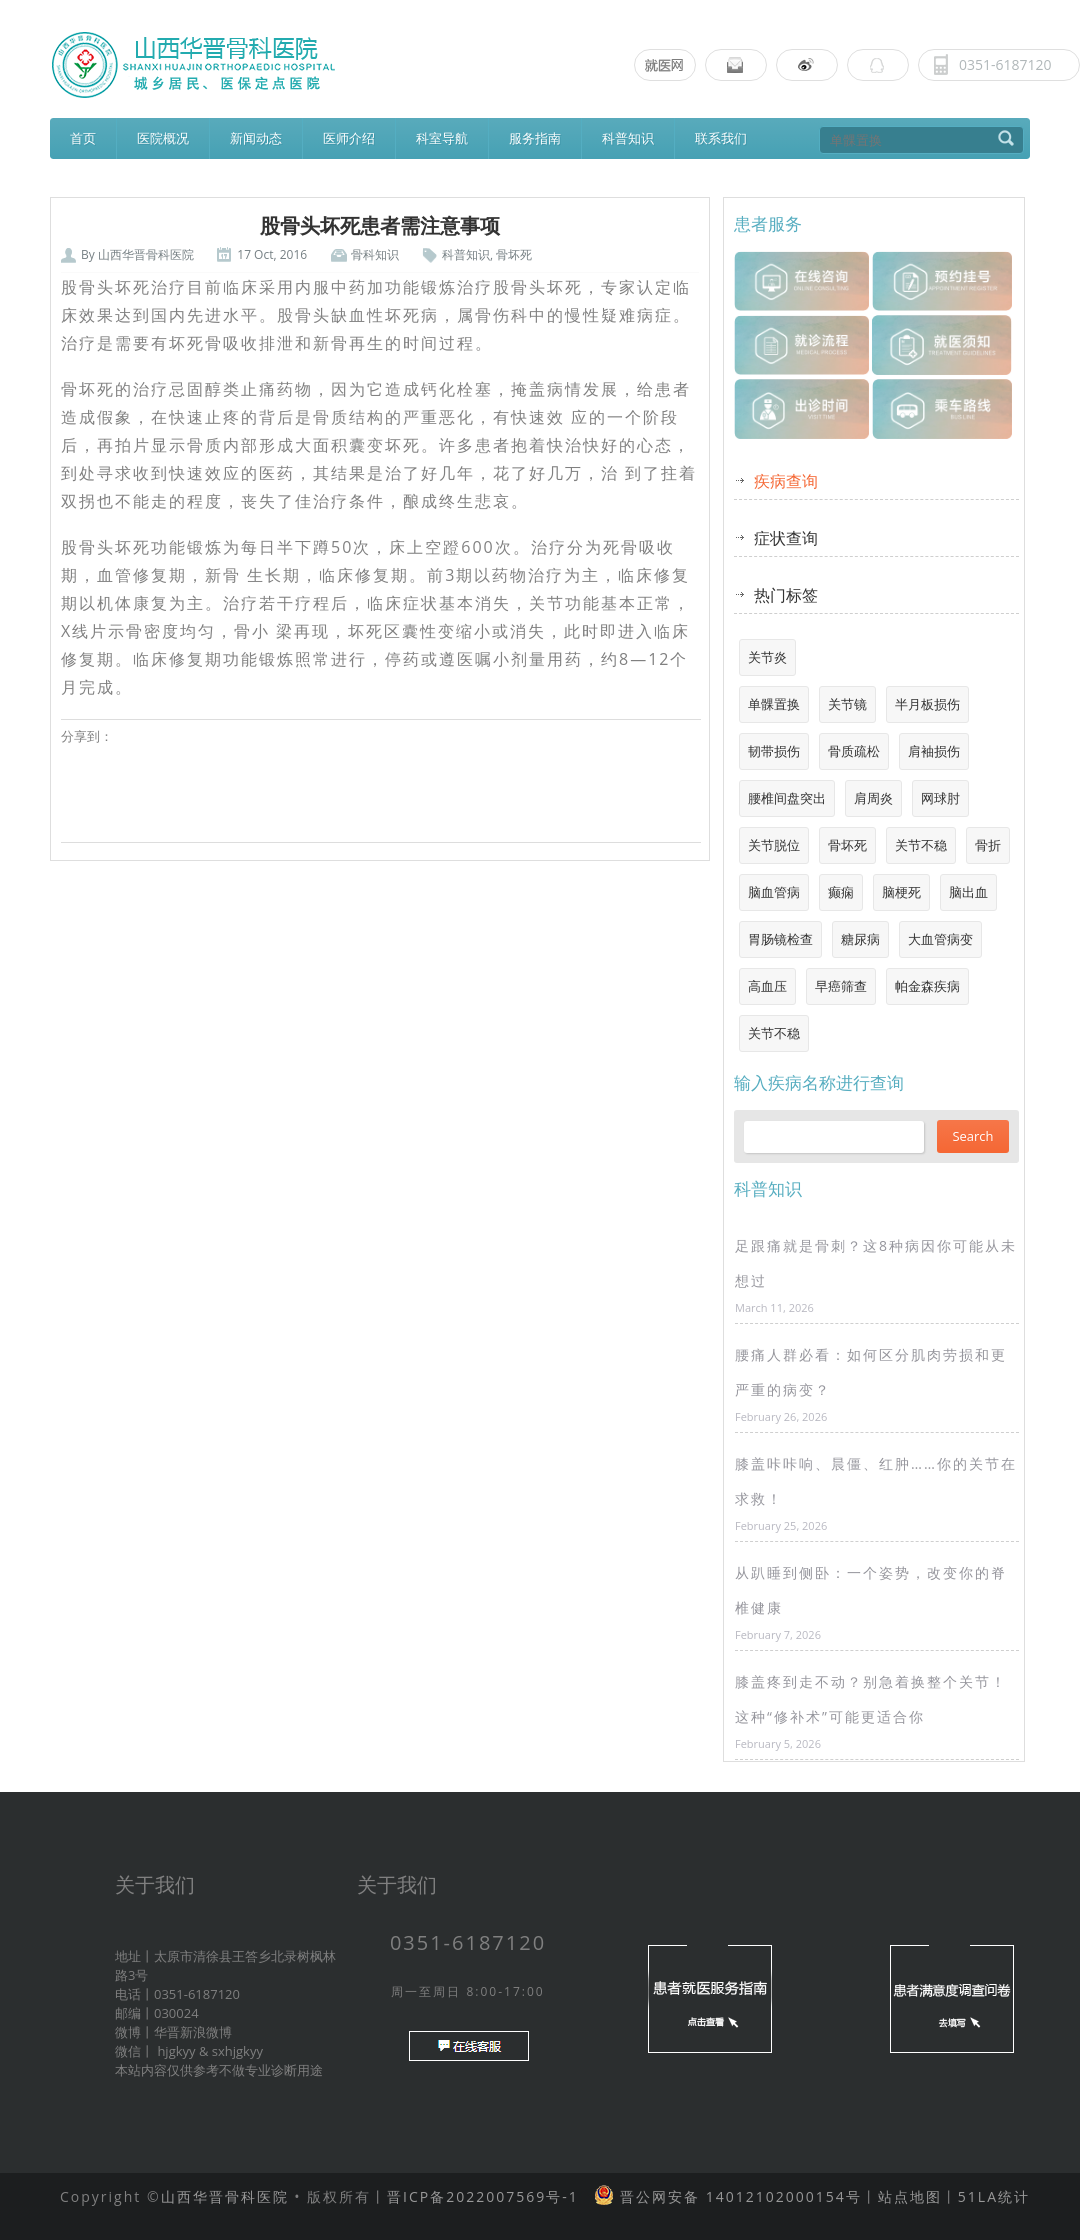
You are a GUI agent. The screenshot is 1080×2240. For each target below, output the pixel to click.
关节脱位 (774, 845)
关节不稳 (921, 845)
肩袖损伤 (934, 751)
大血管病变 (940, 939)
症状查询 (786, 538)
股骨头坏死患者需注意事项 (380, 226)
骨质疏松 (854, 751)
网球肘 (940, 798)
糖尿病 (860, 939)
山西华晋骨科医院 (146, 254)
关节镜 (847, 704)
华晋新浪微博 (193, 2032)
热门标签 (786, 595)
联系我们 (721, 138)
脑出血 (968, 892)
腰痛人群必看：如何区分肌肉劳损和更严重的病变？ (871, 1372)
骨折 (988, 845)
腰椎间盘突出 (787, 798)
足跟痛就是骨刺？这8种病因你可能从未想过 (876, 1263)
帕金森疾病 (927, 986)
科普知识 (628, 138)
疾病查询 (786, 481)
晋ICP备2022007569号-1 (483, 2196)
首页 (83, 138)
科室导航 (442, 138)
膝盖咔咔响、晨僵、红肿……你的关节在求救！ (876, 1481)
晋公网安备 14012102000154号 (737, 2196)
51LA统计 (994, 2196)
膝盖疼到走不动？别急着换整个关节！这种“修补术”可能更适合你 (871, 1699)
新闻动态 (256, 138)
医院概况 (163, 138)
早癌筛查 (841, 986)
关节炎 (767, 657)
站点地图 (910, 2196)
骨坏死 (514, 254)
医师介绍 (349, 138)
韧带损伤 (774, 751)
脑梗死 (901, 892)
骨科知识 (375, 254)
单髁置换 (774, 704)
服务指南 (535, 138)
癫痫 (841, 892)
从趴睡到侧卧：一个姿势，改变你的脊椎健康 (871, 1590)
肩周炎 (873, 798)
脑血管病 (774, 892)
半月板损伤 (927, 704)
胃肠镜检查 (780, 939)
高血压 (767, 986)
